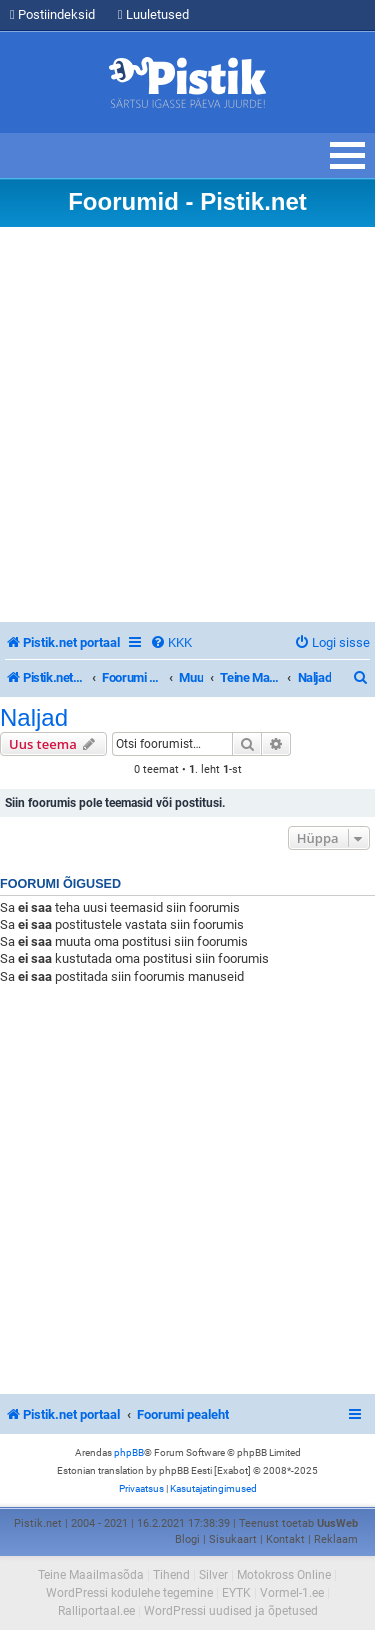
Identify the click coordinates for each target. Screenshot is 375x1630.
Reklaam (336, 1539)
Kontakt (285, 1539)
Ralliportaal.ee (96, 1611)
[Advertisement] (187, 424)
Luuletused (153, 14)
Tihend (171, 1575)
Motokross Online (284, 1575)
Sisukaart (233, 1539)
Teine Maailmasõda (91, 1575)
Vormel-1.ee (292, 1593)
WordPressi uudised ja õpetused (231, 1611)
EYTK (236, 1593)
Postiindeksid (52, 14)
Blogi (187, 1539)
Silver (213, 1575)
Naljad (34, 718)
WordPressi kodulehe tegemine (129, 1593)
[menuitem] (171, 642)
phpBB (129, 1452)
